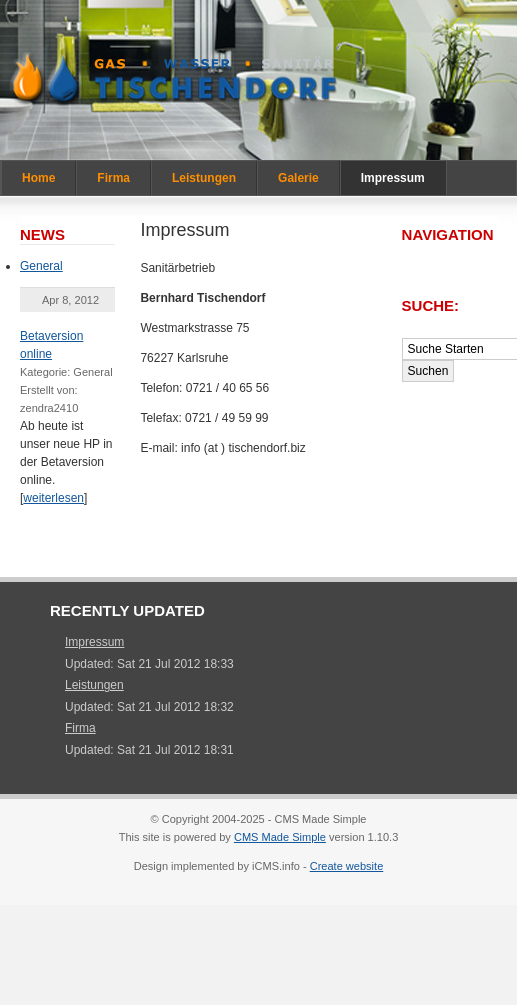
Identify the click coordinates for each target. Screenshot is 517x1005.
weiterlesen (53, 498)
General (41, 266)
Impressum (393, 178)
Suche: (433, 305)
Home (38, 178)
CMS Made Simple (280, 837)
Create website (347, 866)
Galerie (298, 178)
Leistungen (204, 178)
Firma (113, 178)
